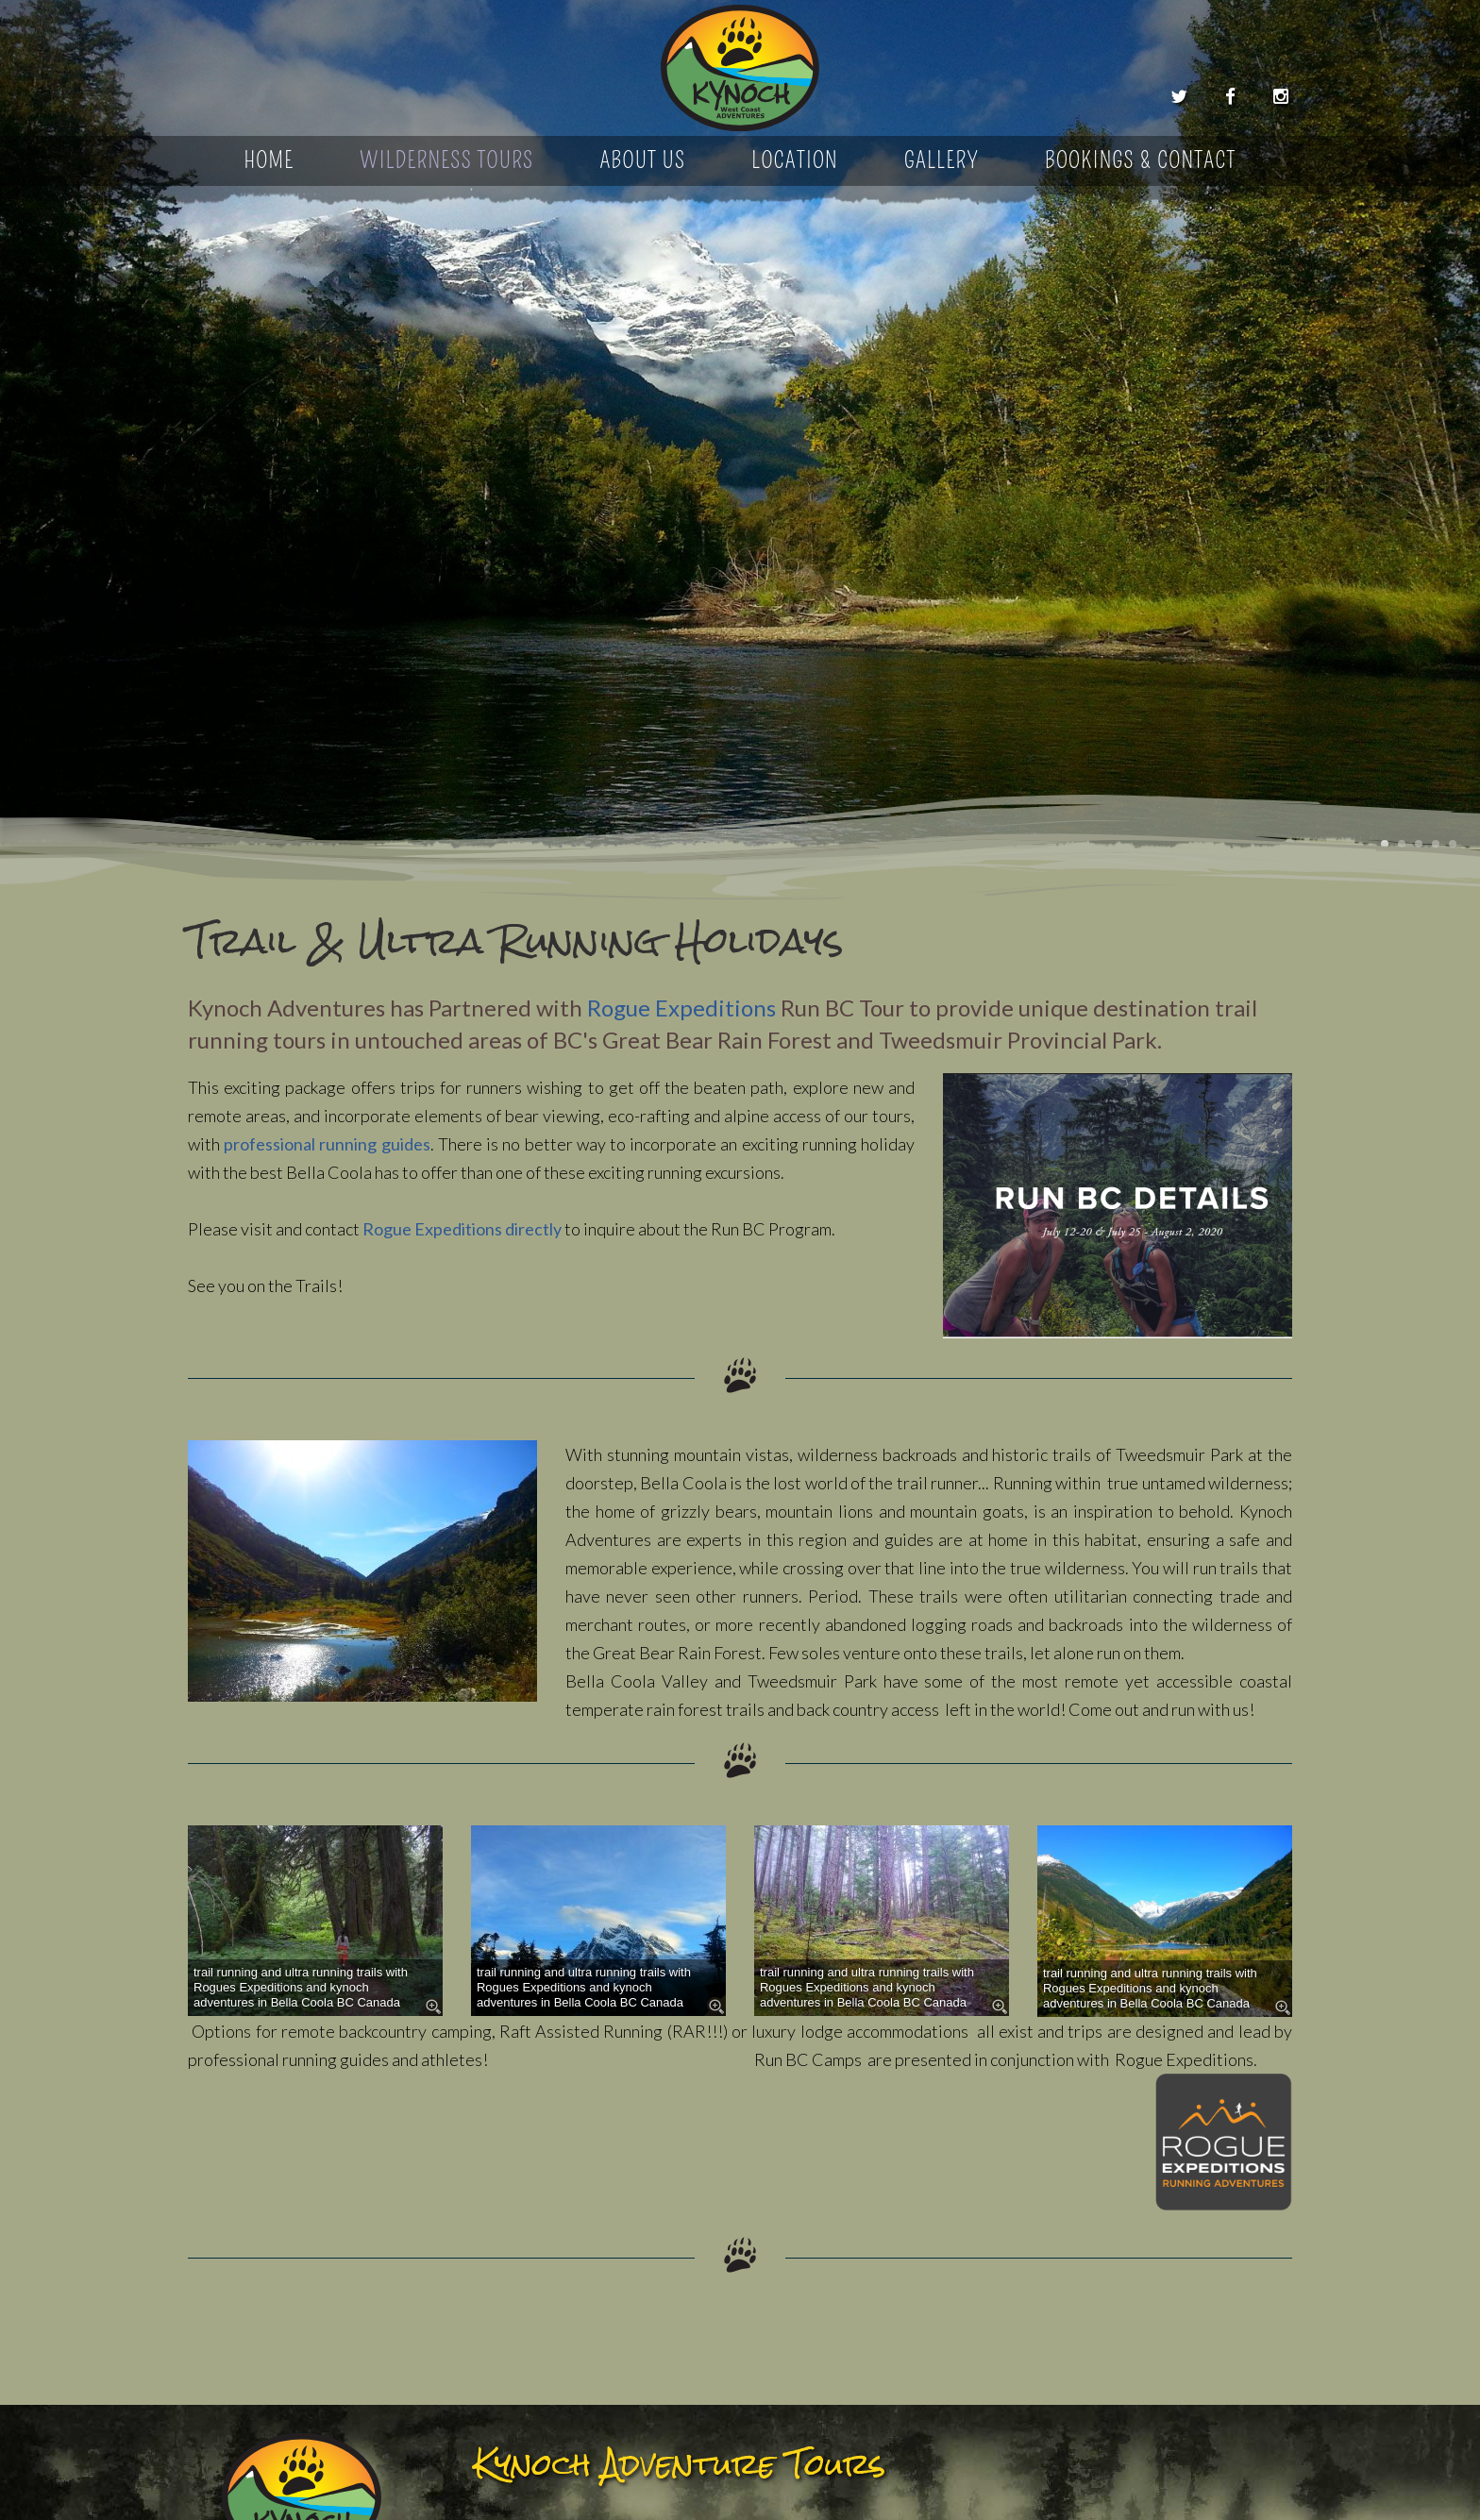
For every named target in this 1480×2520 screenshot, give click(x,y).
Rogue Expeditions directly (462, 1228)
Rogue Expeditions (681, 1007)
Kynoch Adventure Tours (740, 68)
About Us (642, 160)
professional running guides (326, 1144)
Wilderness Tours (446, 160)
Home (269, 160)
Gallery (941, 160)
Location (794, 160)
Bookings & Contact (1140, 160)
